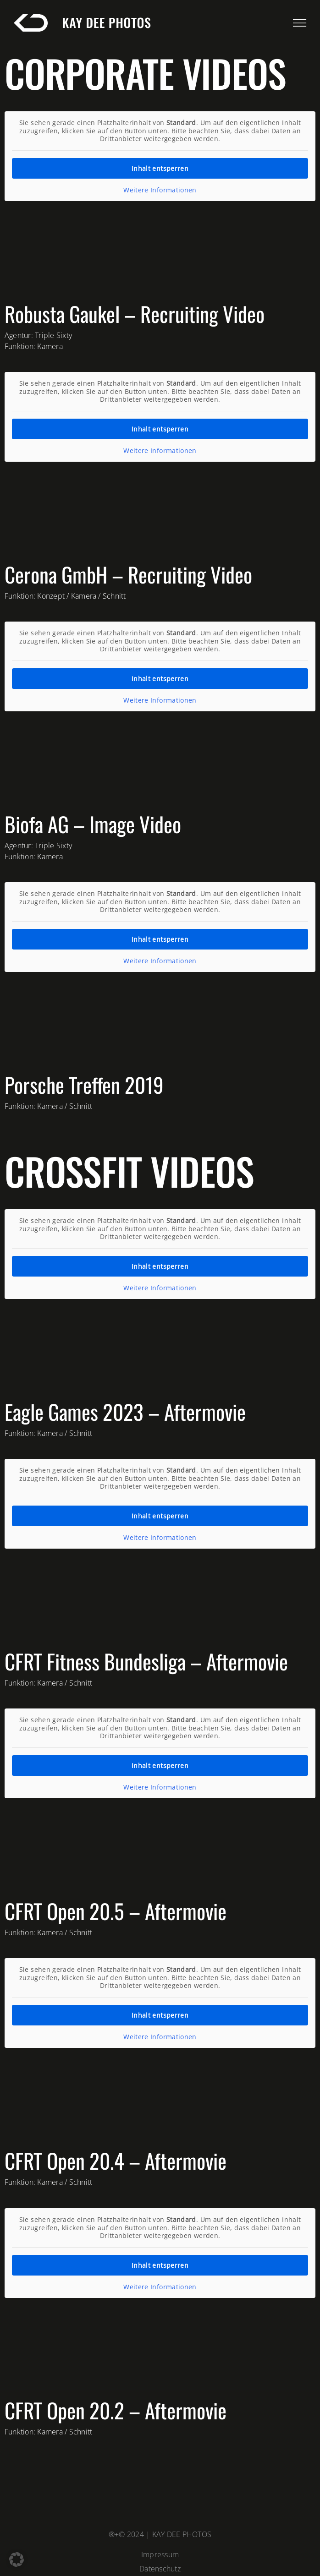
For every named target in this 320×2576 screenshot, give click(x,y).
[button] (16, 2559)
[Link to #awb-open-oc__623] (299, 23)
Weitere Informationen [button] (160, 190)
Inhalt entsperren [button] (160, 168)
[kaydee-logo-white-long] (84, 19)
